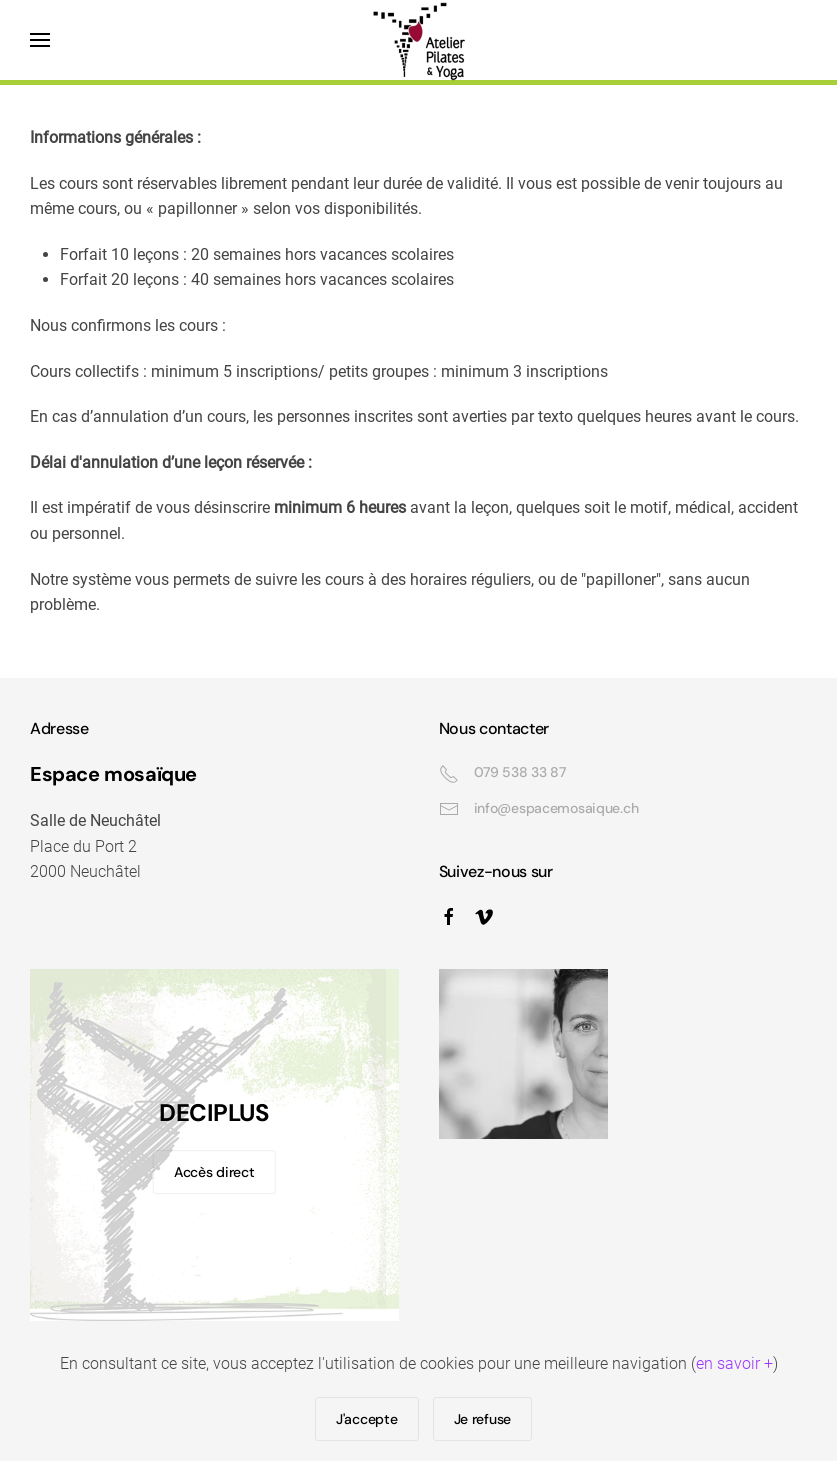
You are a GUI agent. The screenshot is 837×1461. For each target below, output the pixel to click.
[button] (40, 40)
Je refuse (482, 1419)
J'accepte (366, 1419)
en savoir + (734, 1363)
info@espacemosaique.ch (556, 808)
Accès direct (214, 1172)
